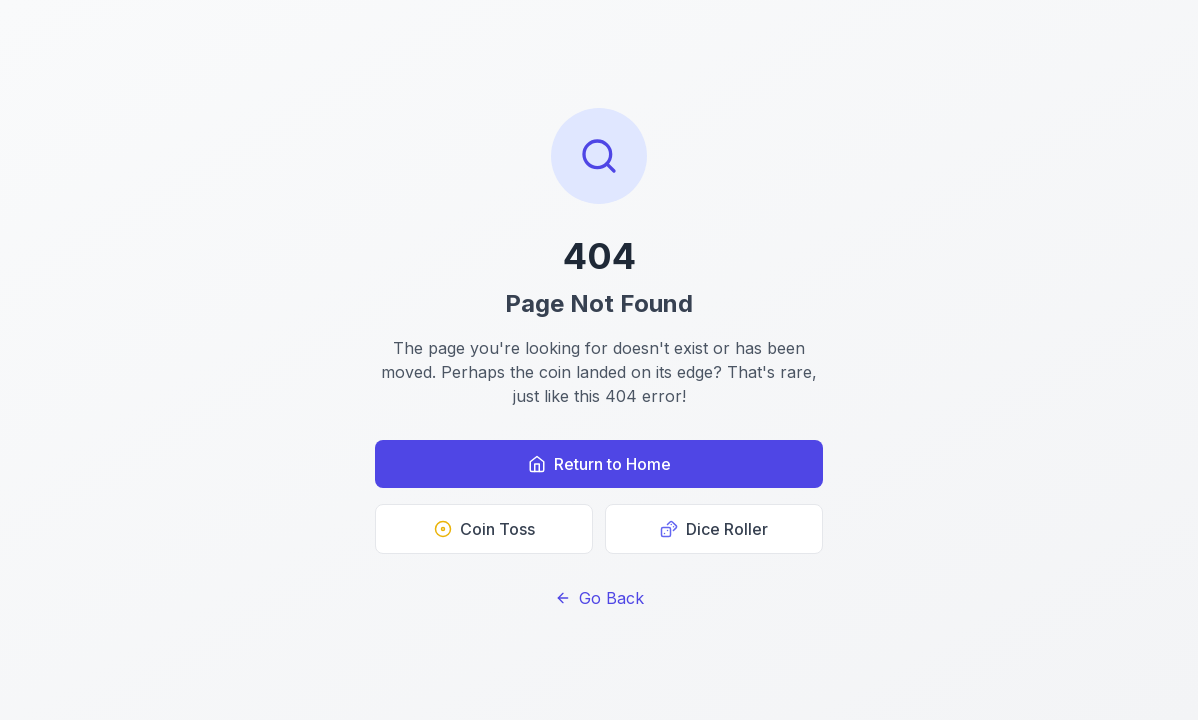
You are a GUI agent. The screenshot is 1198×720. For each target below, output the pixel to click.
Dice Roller (714, 529)
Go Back (599, 598)
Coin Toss (484, 529)
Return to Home (599, 464)
